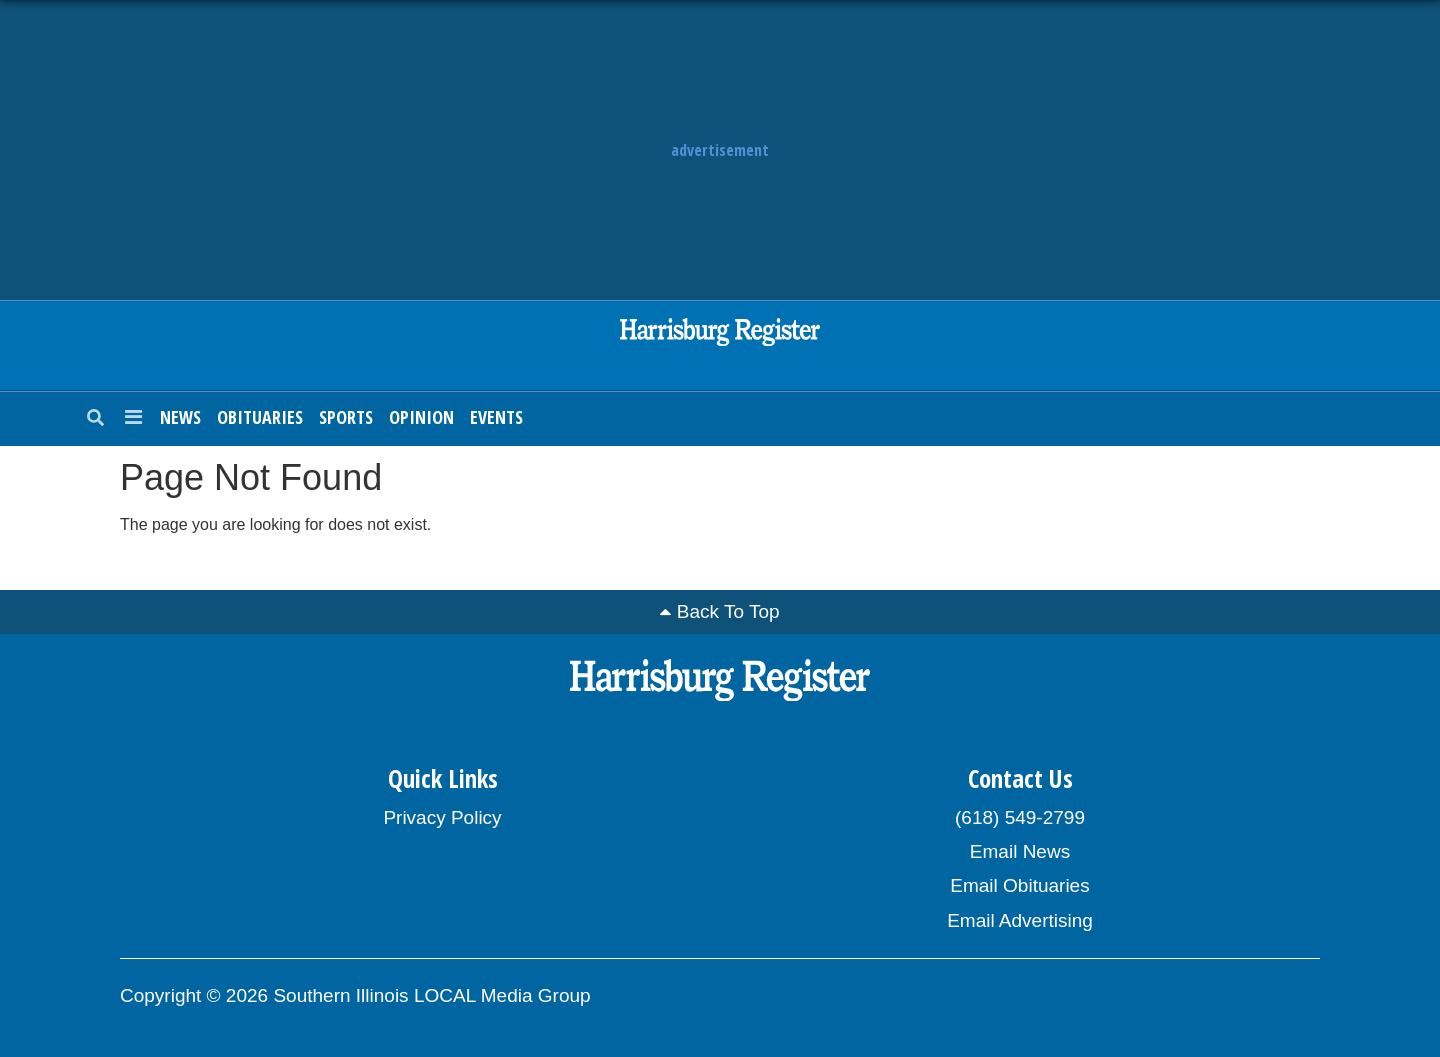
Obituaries (260, 417)
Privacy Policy (442, 817)
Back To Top (728, 611)
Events (496, 417)
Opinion (421, 417)
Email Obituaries (1019, 885)
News (180, 417)
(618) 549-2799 (1020, 817)
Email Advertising (1020, 920)
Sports (346, 417)
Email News (1020, 851)
